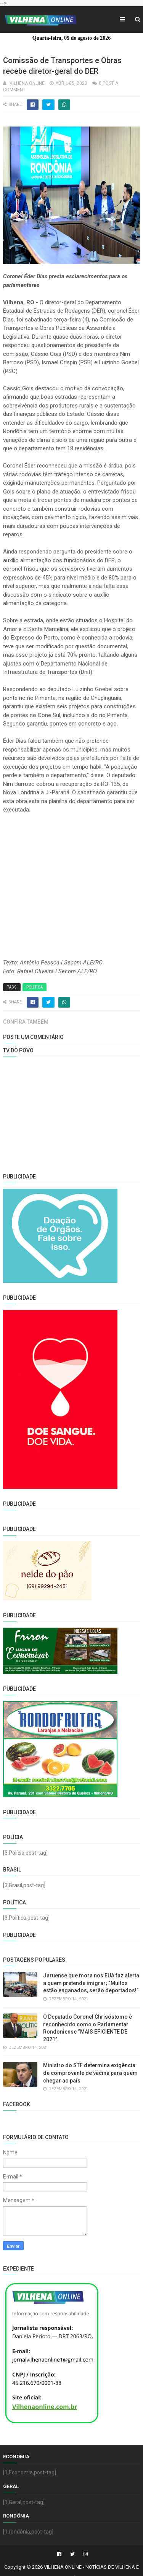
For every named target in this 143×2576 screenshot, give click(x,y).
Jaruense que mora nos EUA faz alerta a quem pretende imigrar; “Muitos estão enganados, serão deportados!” (91, 1982)
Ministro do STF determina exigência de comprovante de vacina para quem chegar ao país (90, 2072)
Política (34, 987)
